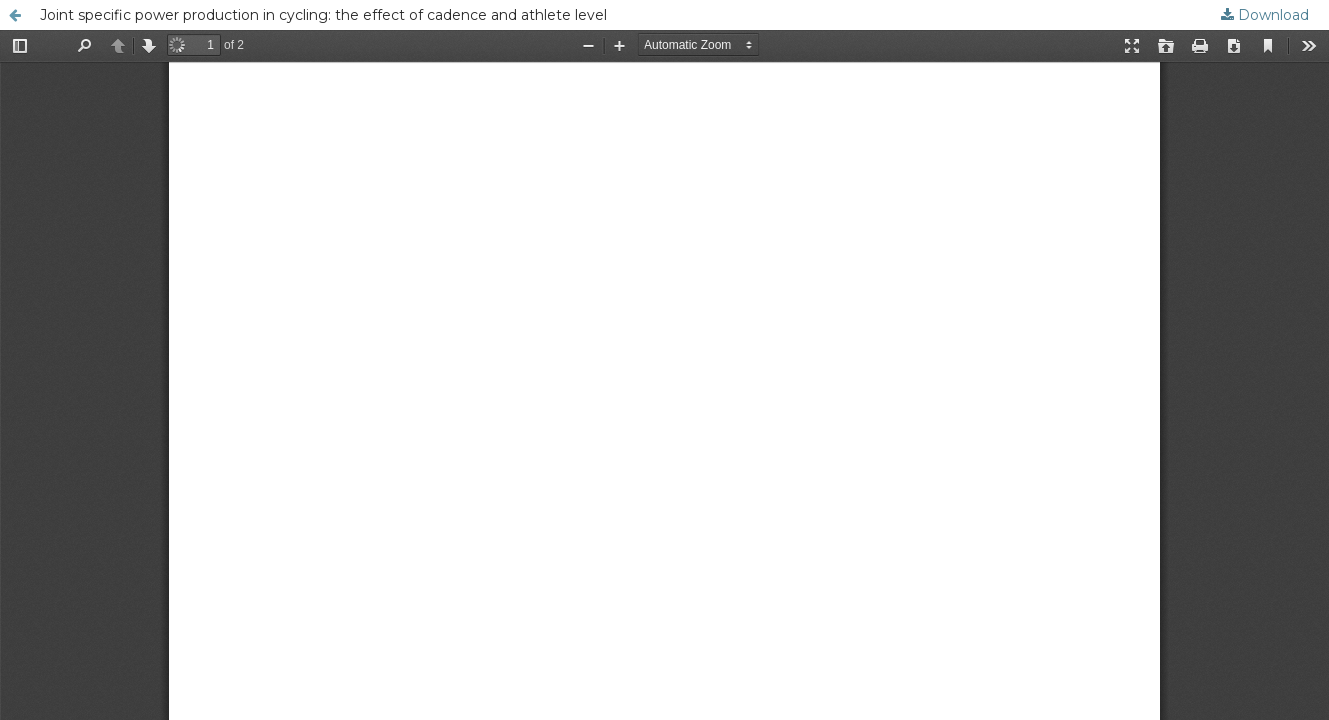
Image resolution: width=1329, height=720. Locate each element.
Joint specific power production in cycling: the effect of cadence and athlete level (323, 15)
